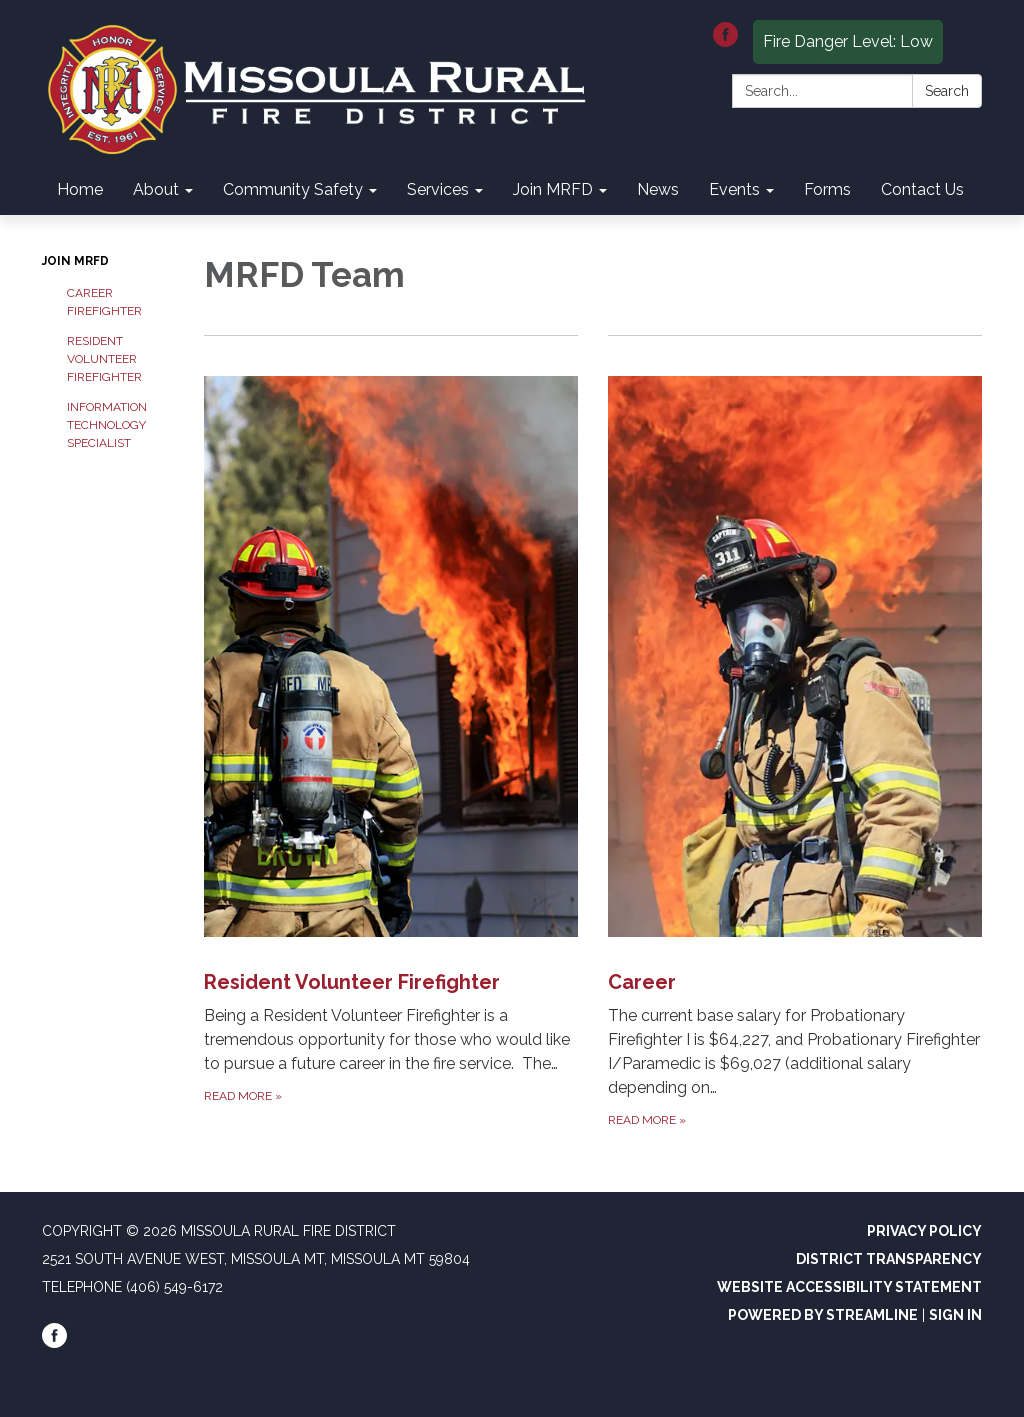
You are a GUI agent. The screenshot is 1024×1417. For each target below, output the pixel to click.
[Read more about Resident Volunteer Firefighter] (391, 733)
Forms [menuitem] (827, 189)
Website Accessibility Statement (849, 1287)
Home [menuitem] (80, 189)
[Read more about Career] (795, 733)
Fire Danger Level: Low (848, 41)
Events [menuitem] (734, 189)
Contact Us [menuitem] (922, 189)
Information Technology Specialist (107, 425)
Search (947, 91)
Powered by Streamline (823, 1315)
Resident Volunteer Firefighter (104, 359)
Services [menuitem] (438, 189)
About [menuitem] (156, 189)
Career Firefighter (104, 302)
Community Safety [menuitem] (293, 189)
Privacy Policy (924, 1231)
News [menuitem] (658, 189)
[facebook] (725, 41)
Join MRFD (75, 261)
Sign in (955, 1315)
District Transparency (889, 1259)
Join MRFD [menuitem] (553, 189)
